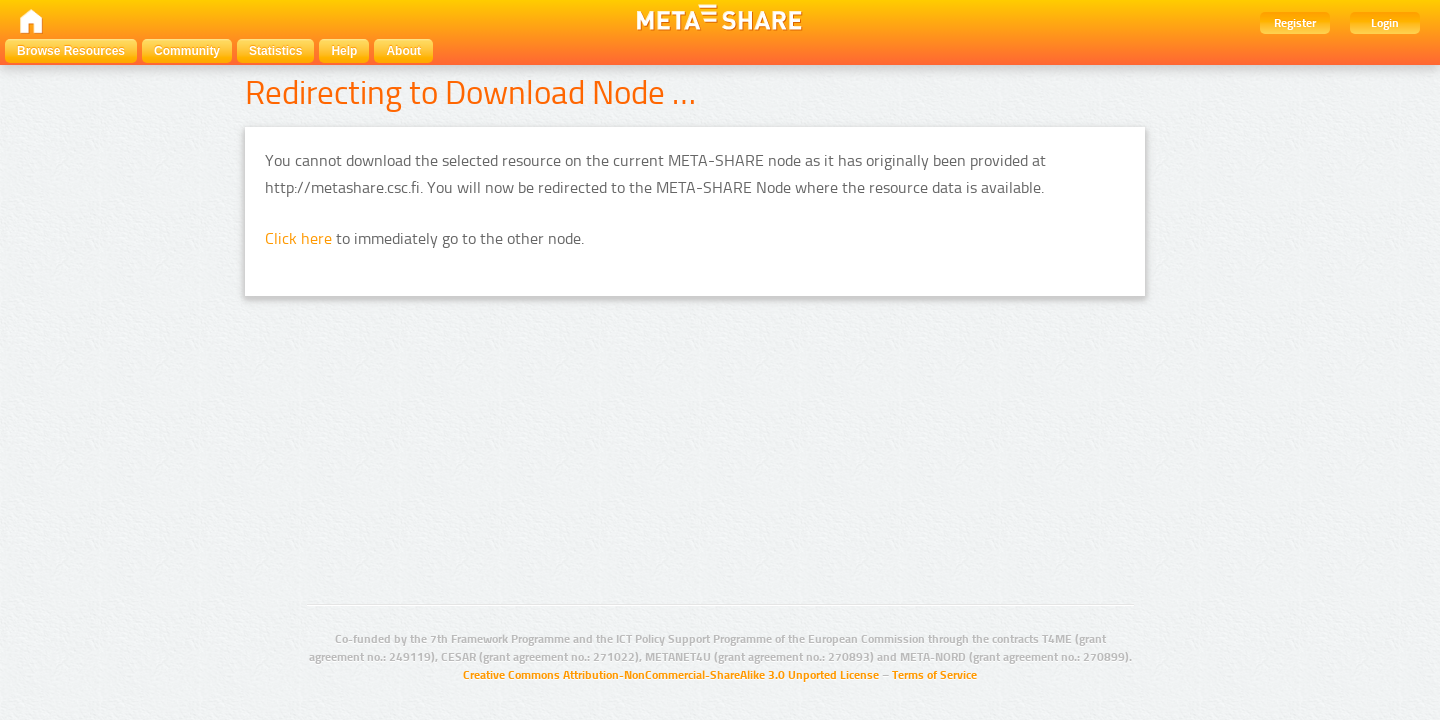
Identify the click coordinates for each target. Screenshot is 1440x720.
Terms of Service (934, 675)
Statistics (275, 51)
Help (344, 51)
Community (187, 51)
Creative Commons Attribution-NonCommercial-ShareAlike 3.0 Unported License (671, 675)
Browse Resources (71, 51)
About (403, 51)
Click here (298, 238)
